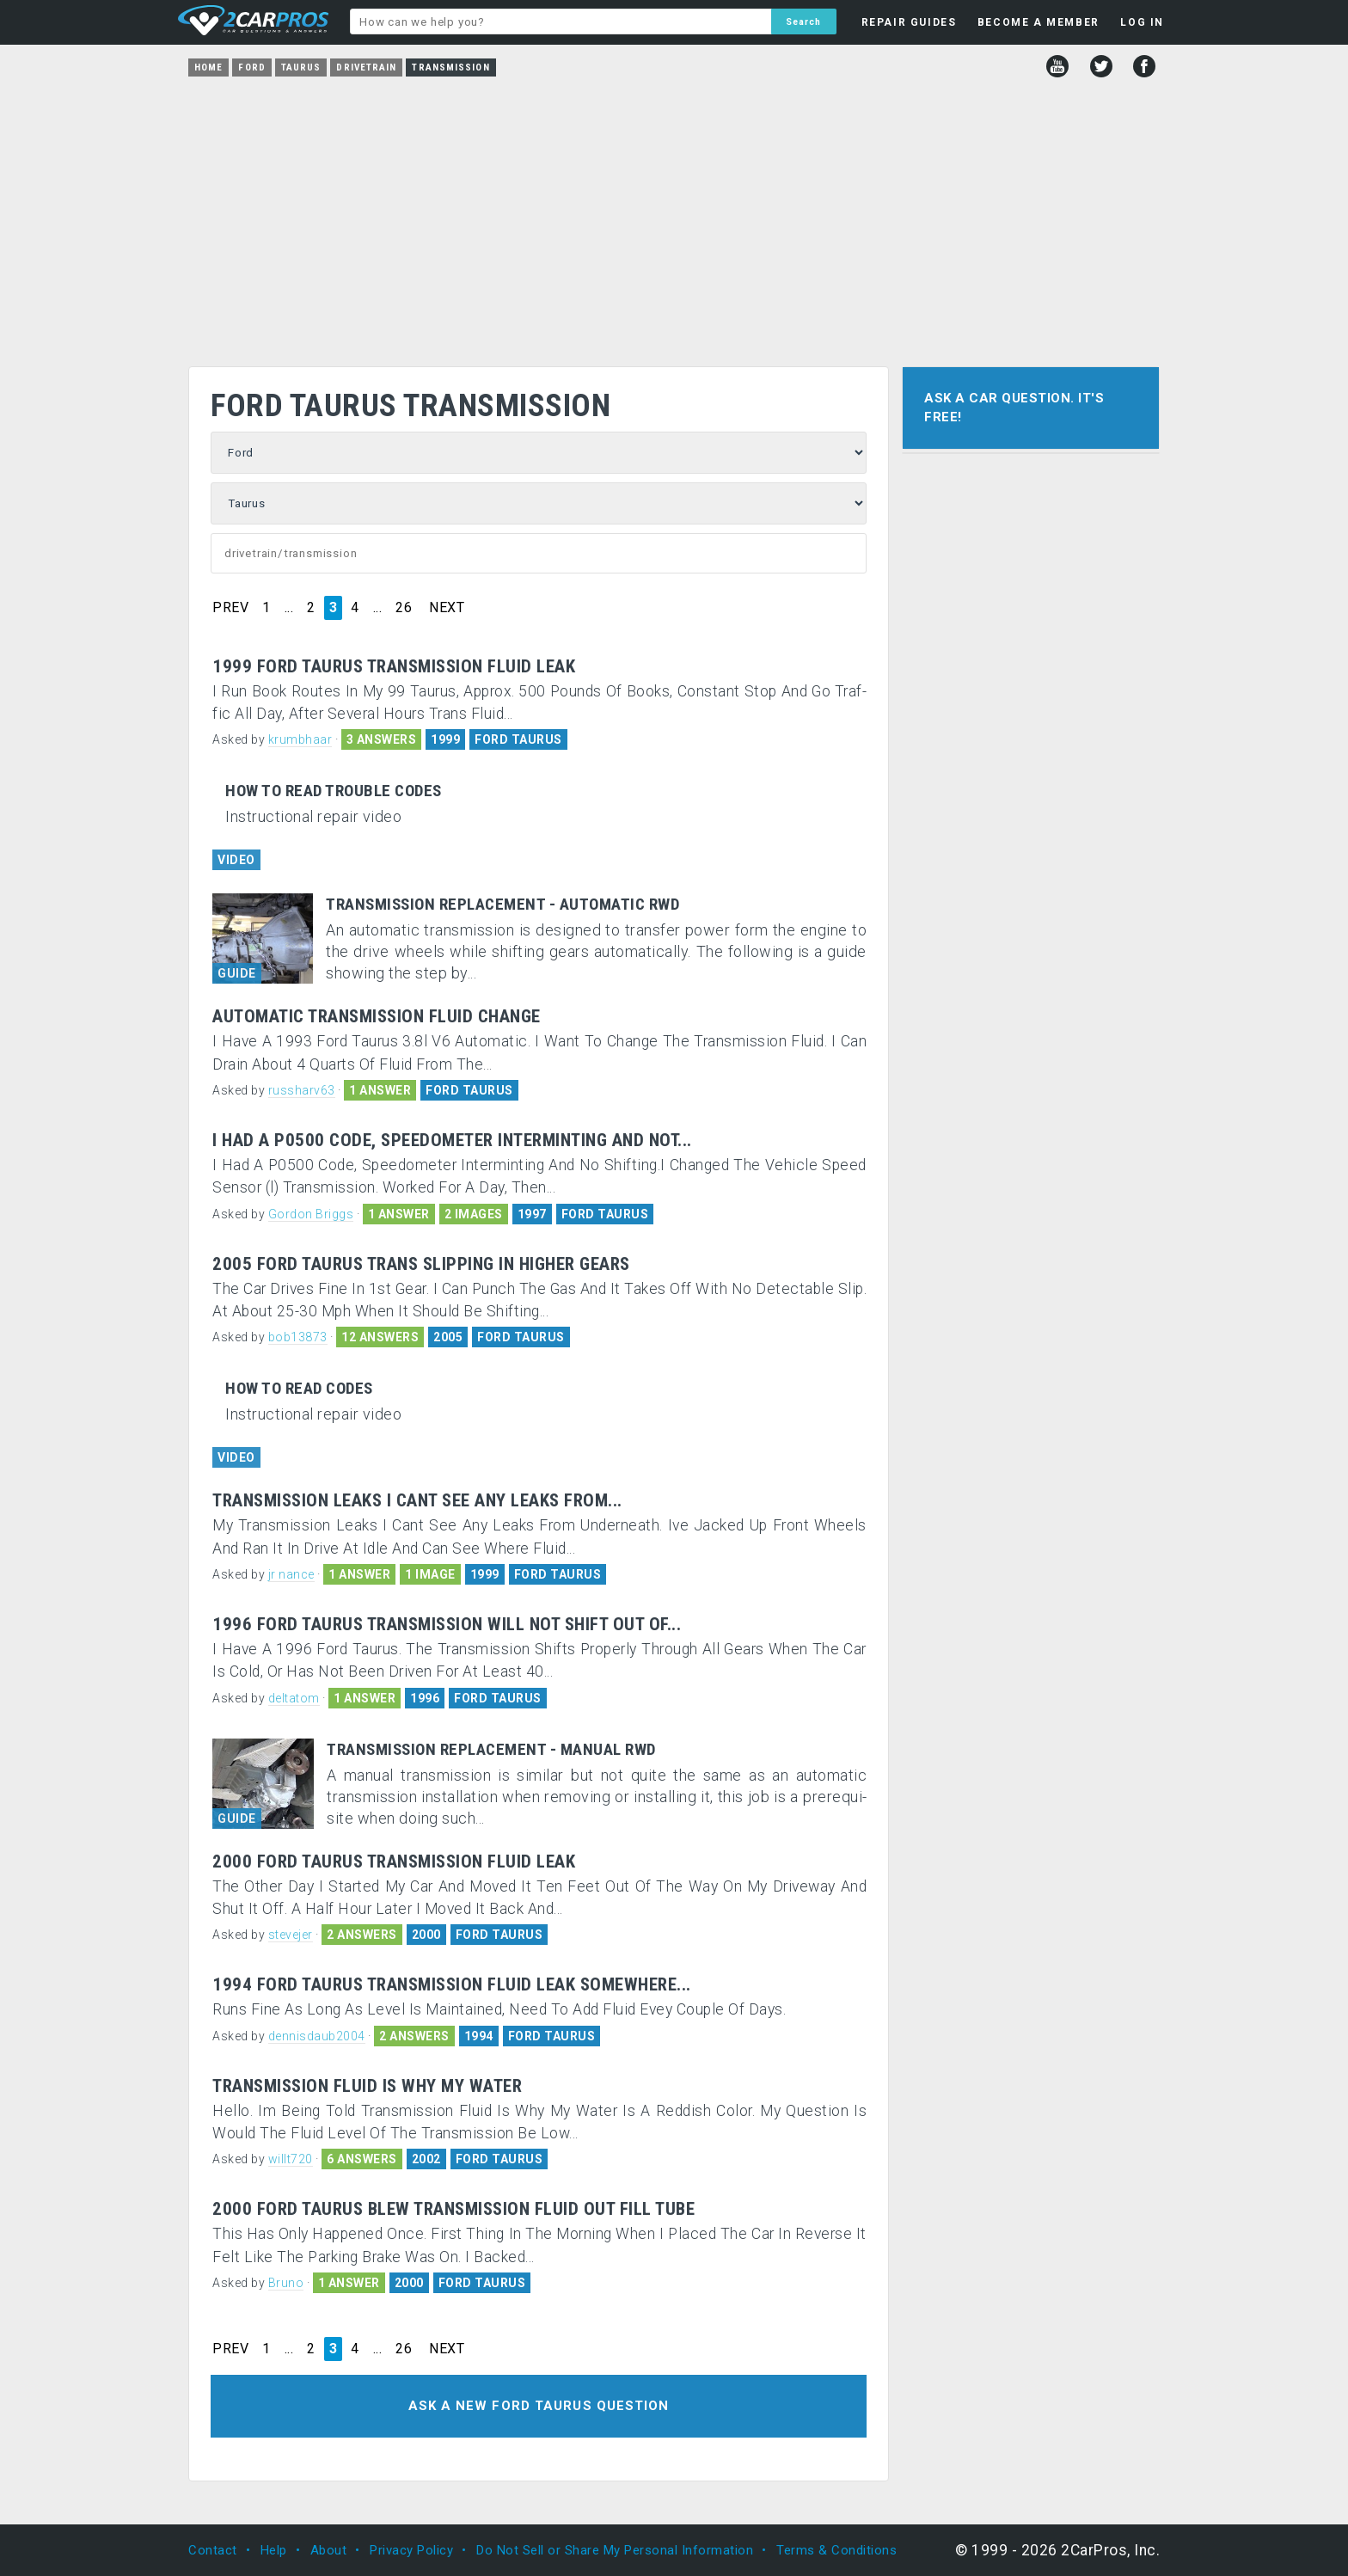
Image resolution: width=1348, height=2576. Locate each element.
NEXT (446, 608)
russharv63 (301, 1090)
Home (208, 67)
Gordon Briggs (311, 1214)
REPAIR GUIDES (909, 22)
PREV (230, 608)
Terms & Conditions (836, 2550)
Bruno (286, 2283)
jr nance (291, 1574)
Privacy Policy (411, 2550)
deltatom (294, 1698)
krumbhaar (300, 739)
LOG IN (1142, 22)
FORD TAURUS (518, 739)
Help (273, 2550)
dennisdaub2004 (316, 2036)
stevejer (290, 1934)
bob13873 (298, 1337)
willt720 (290, 2159)
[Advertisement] (674, 215)
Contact (212, 2550)
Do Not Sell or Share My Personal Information (614, 2550)
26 (403, 608)
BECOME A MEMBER (1038, 22)
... (289, 608)
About (328, 2550)
